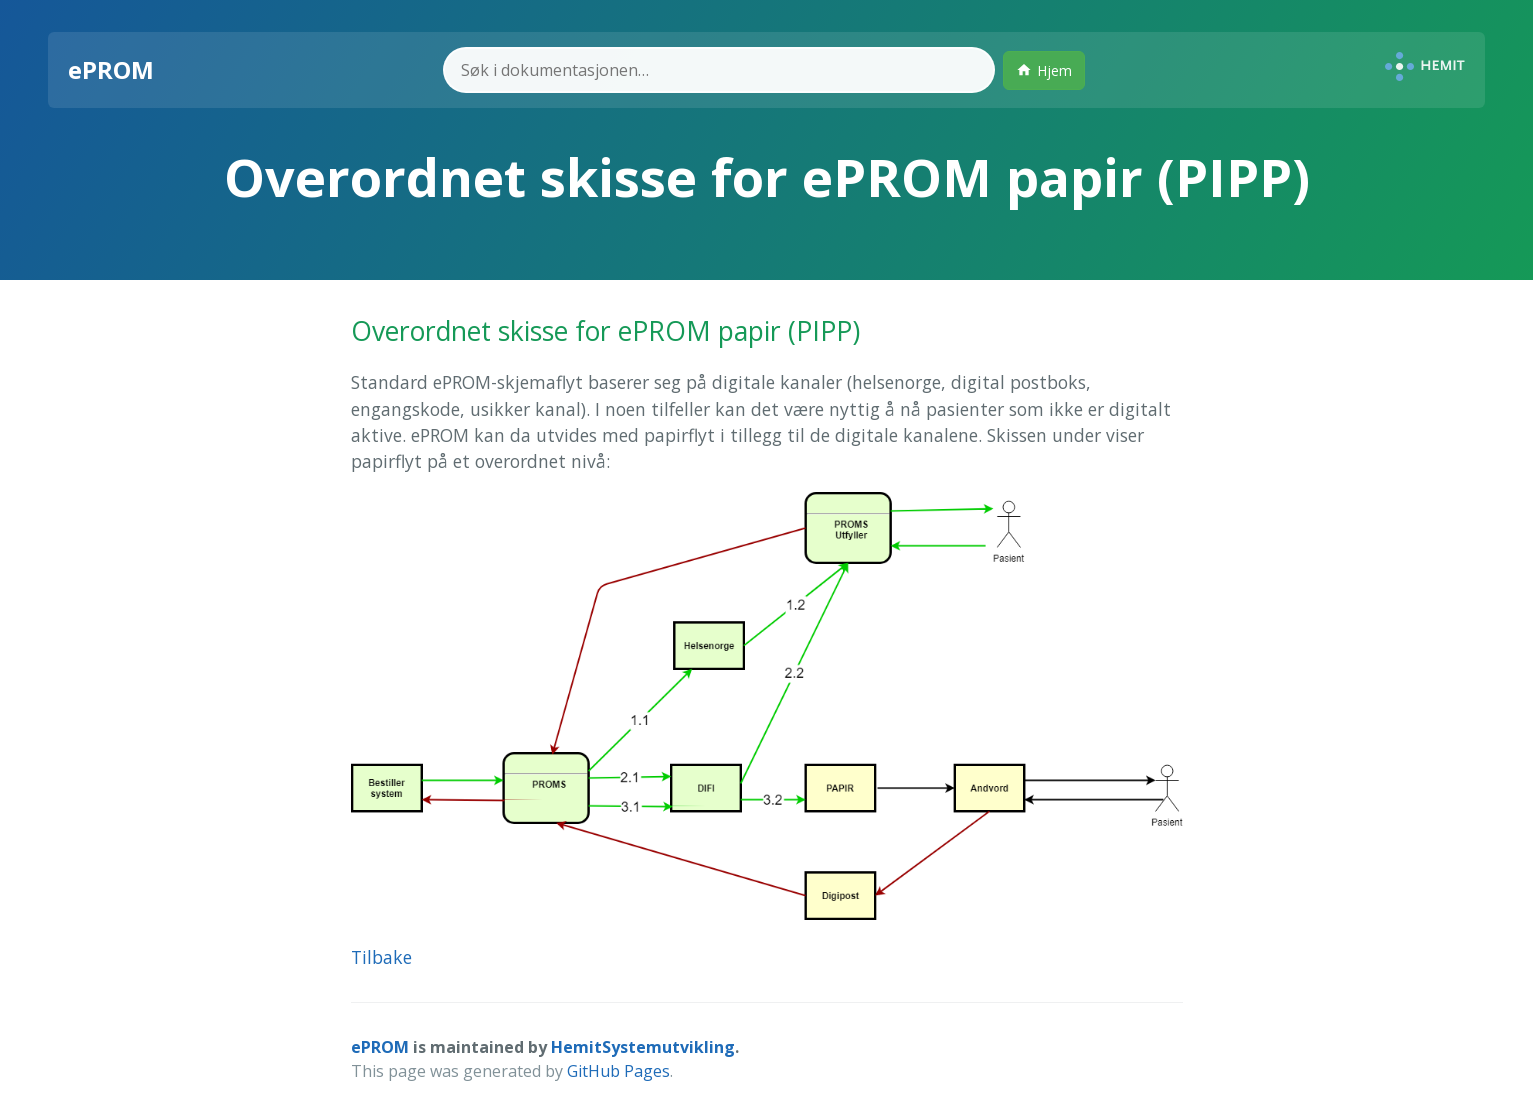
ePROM (380, 1047)
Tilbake (381, 957)
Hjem (1044, 70)
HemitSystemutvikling (643, 1047)
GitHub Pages (618, 1071)
